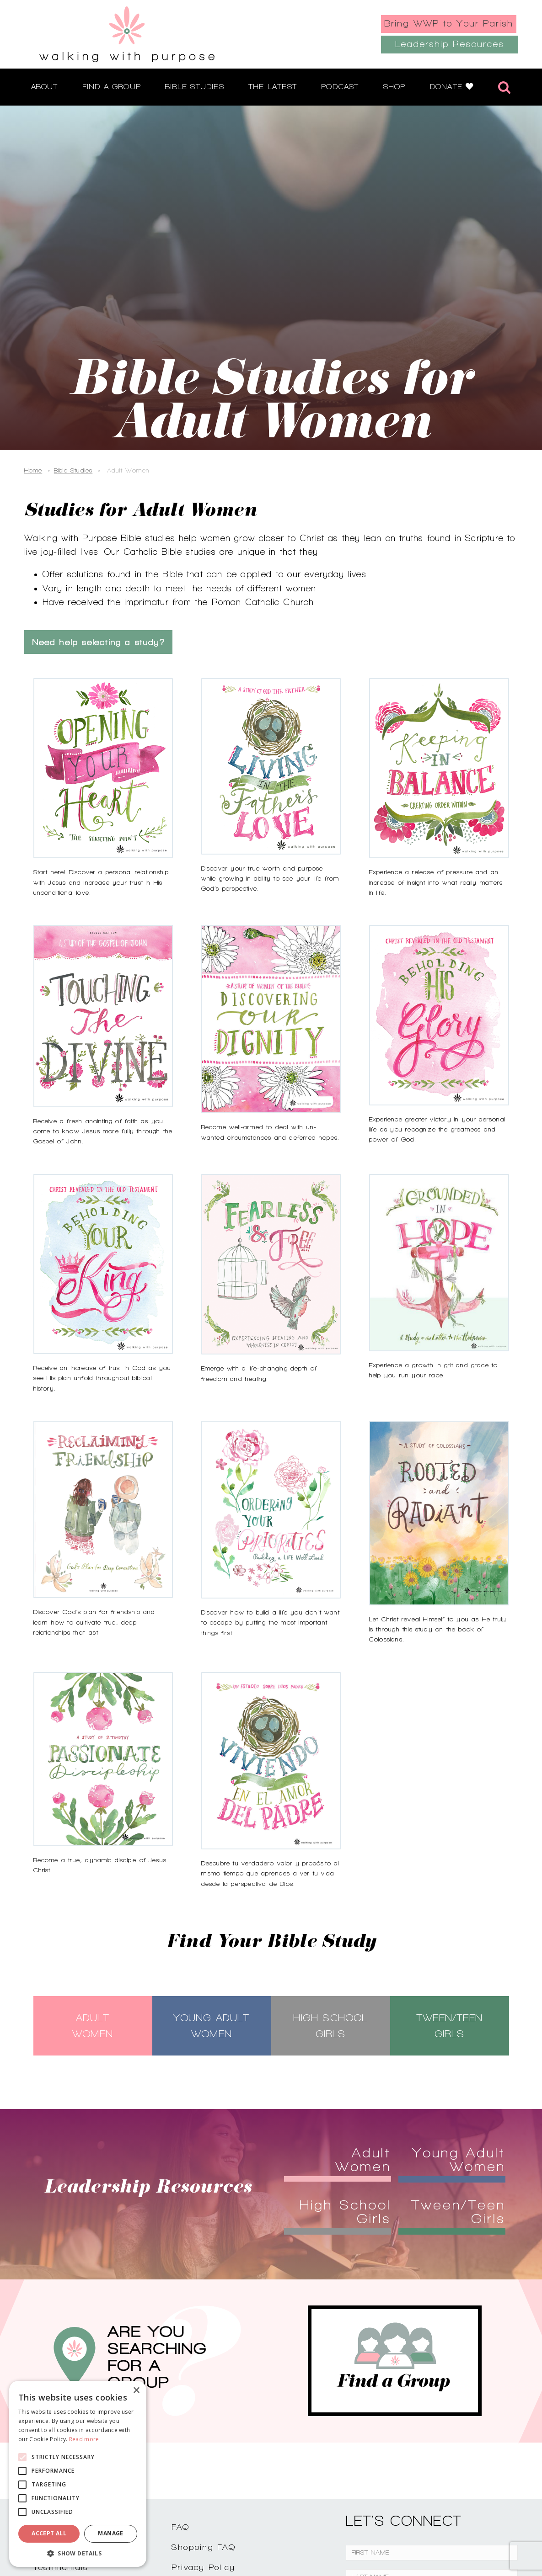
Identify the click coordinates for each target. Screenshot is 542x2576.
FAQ (181, 2527)
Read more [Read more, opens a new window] (84, 2439)
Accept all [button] (49, 2533)
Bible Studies (73, 470)
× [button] (136, 2390)
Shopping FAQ (204, 2547)
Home (33, 470)
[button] (77, 2553)
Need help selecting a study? (98, 642)
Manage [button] (110, 2533)
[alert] (77, 2474)
